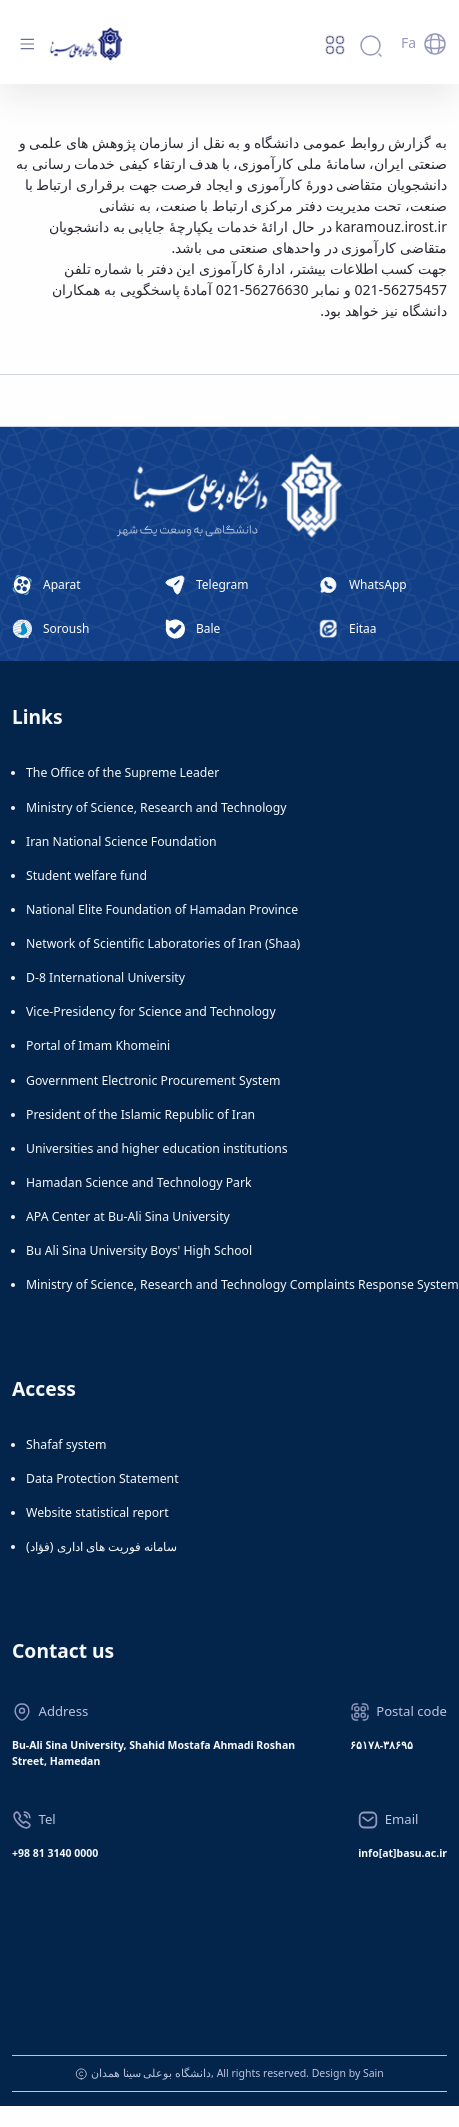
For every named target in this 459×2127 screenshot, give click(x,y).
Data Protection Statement (102, 1478)
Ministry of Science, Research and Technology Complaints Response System (242, 1284)
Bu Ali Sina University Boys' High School (139, 1250)
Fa (408, 42)
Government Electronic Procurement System (153, 1080)
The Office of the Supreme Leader (122, 772)
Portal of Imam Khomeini (98, 1045)
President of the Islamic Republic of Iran (140, 1114)
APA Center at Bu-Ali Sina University (128, 1216)
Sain (373, 2073)
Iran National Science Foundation (121, 841)
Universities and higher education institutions (157, 1148)
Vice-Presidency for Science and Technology (151, 1011)
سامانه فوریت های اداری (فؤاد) (101, 1546)
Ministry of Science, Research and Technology (156, 807)
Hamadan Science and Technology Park (139, 1182)
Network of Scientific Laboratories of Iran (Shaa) (163, 943)
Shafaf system (66, 1444)
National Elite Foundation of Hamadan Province (162, 909)
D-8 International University (105, 977)
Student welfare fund (86, 875)
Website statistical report (97, 1512)
